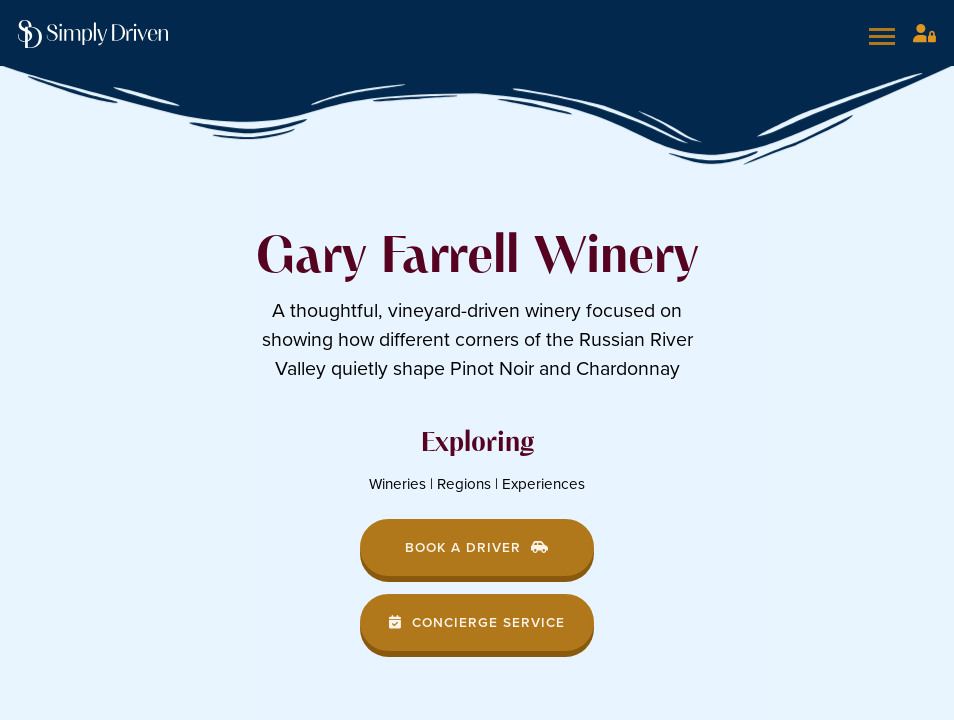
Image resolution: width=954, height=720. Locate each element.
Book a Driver (477, 547)
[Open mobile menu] (885, 36)
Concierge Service (477, 622)
